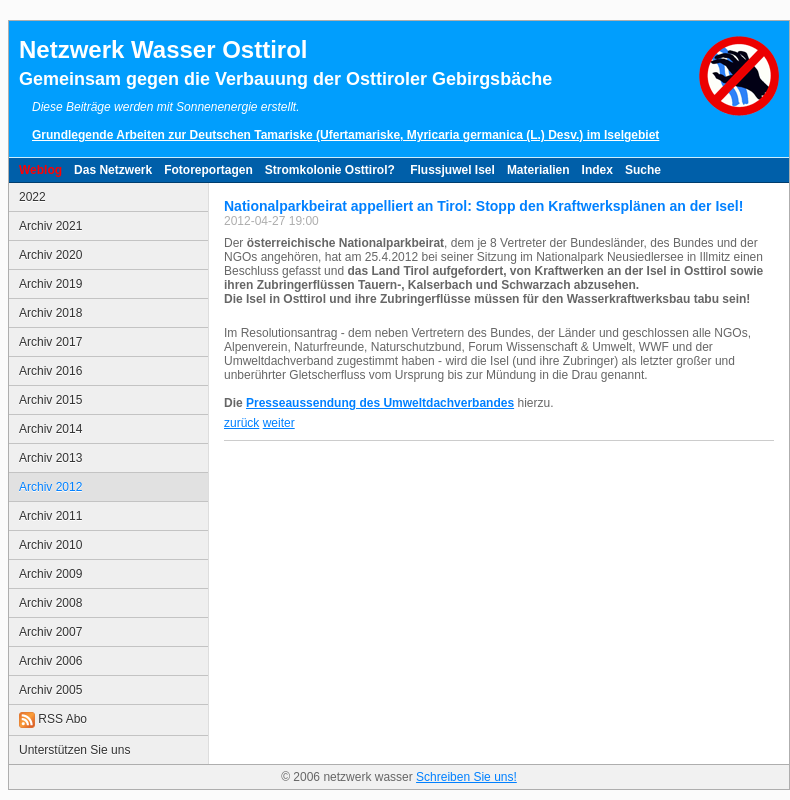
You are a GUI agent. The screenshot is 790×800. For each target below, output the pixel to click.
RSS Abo (53, 720)
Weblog (40, 170)
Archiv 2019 (50, 284)
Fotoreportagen (208, 170)
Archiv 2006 (50, 661)
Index (597, 170)
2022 (32, 197)
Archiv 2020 (50, 255)
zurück (241, 423)
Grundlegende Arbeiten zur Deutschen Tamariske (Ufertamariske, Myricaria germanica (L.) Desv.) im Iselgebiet (345, 135)
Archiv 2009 (50, 574)
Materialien (538, 170)
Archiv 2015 (50, 400)
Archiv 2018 (50, 313)
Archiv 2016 (50, 371)
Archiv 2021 (50, 226)
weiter (279, 423)
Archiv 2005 (50, 690)
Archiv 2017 (50, 342)
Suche (643, 170)
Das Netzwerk (113, 170)
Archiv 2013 (50, 458)
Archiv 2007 (50, 632)
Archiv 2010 (50, 545)
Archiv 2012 (50, 487)
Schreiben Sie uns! (466, 777)
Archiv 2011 (50, 516)
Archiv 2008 (50, 603)
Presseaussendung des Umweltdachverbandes (380, 403)
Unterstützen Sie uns (74, 750)
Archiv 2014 (50, 429)
